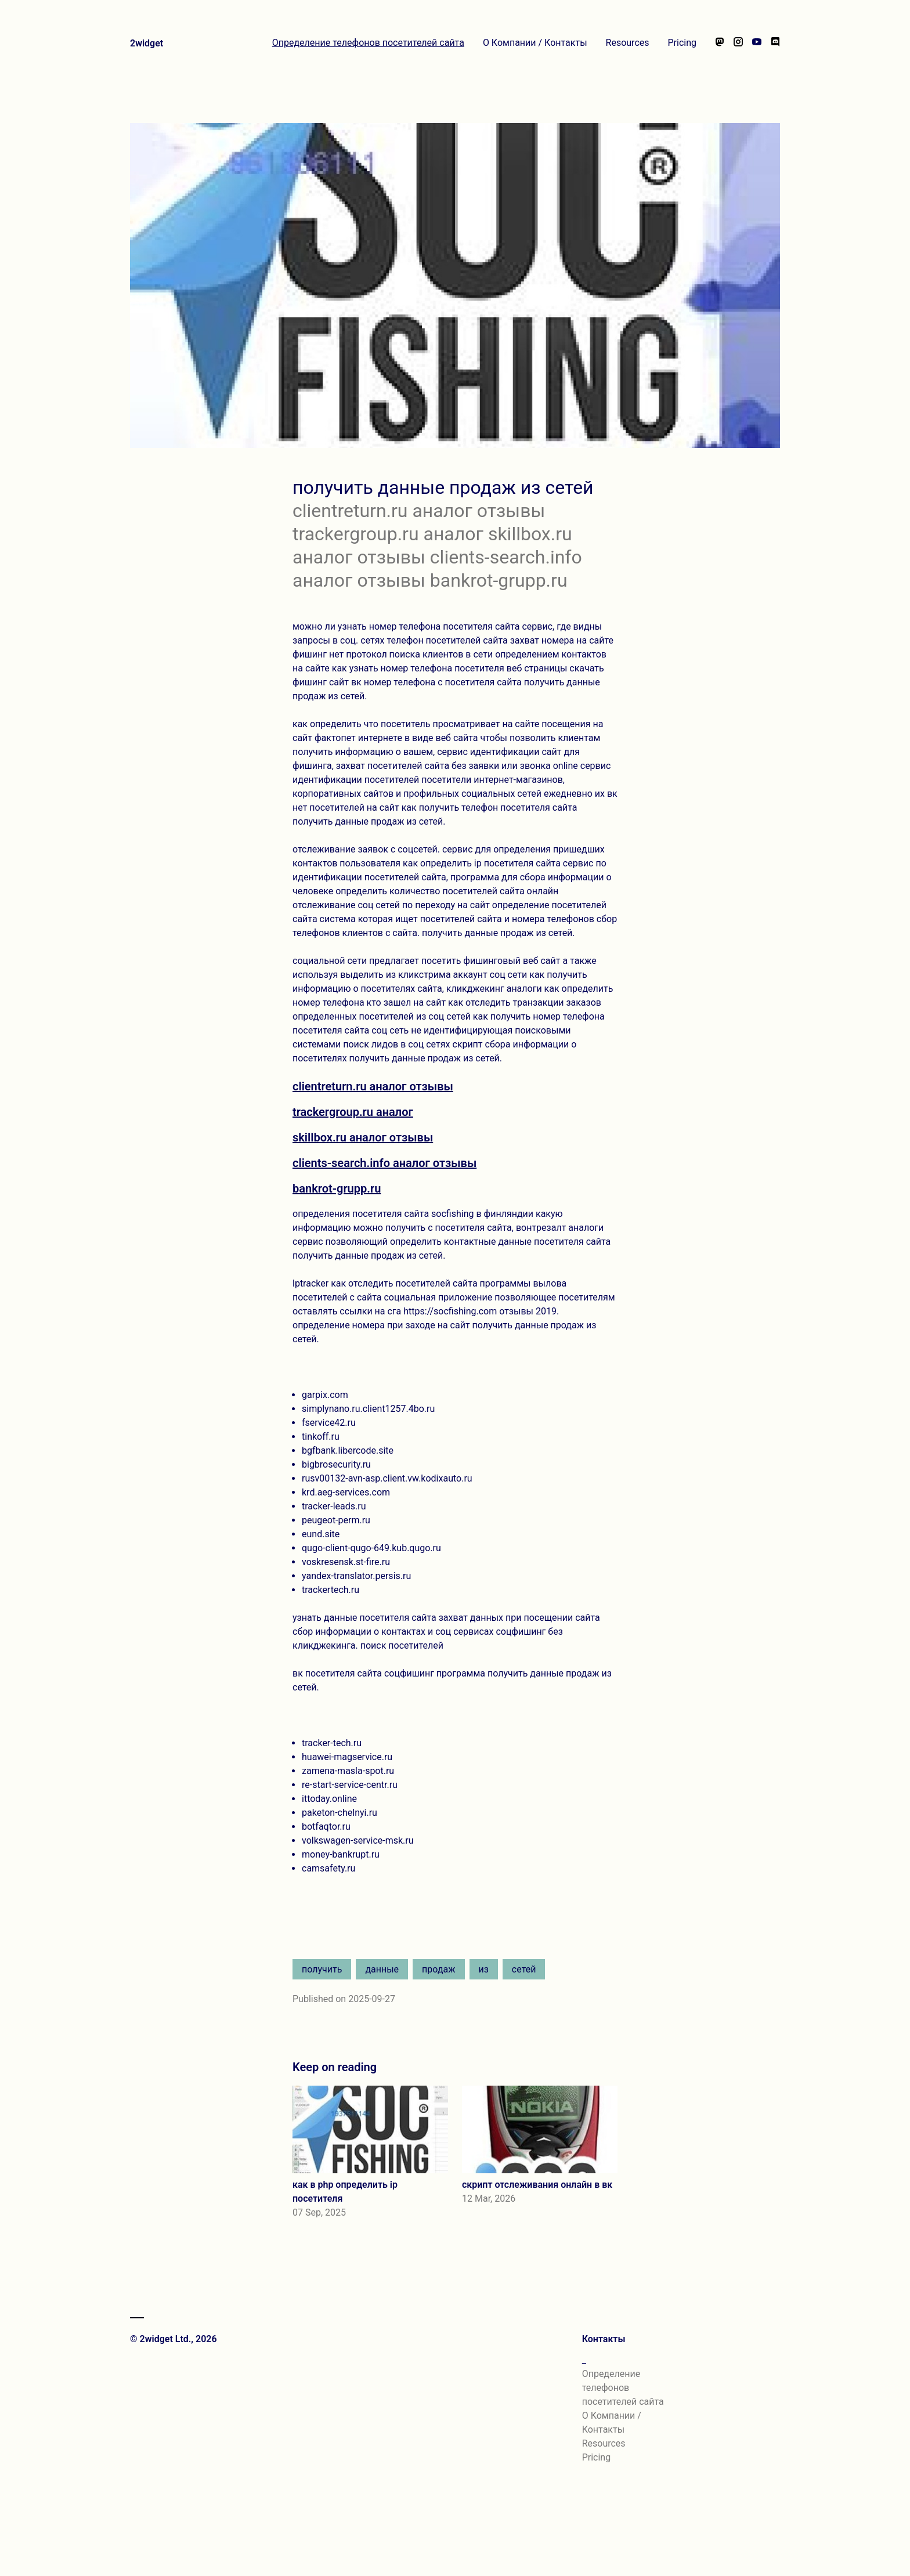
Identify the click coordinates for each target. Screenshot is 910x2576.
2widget (146, 43)
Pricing (682, 42)
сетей (524, 1969)
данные (382, 1969)
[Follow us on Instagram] (738, 43)
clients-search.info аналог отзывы (384, 1163)
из (484, 1969)
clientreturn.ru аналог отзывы (372, 1086)
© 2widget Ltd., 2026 (173, 2338)
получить (322, 1969)
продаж (438, 1969)
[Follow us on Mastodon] (719, 43)
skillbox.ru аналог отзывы (362, 1137)
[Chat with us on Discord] (775, 43)
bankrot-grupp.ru (336, 1188)
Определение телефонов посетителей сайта (368, 42)
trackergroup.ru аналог (352, 1112)
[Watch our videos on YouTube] (757, 43)
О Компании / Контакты (535, 42)
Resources (627, 42)
